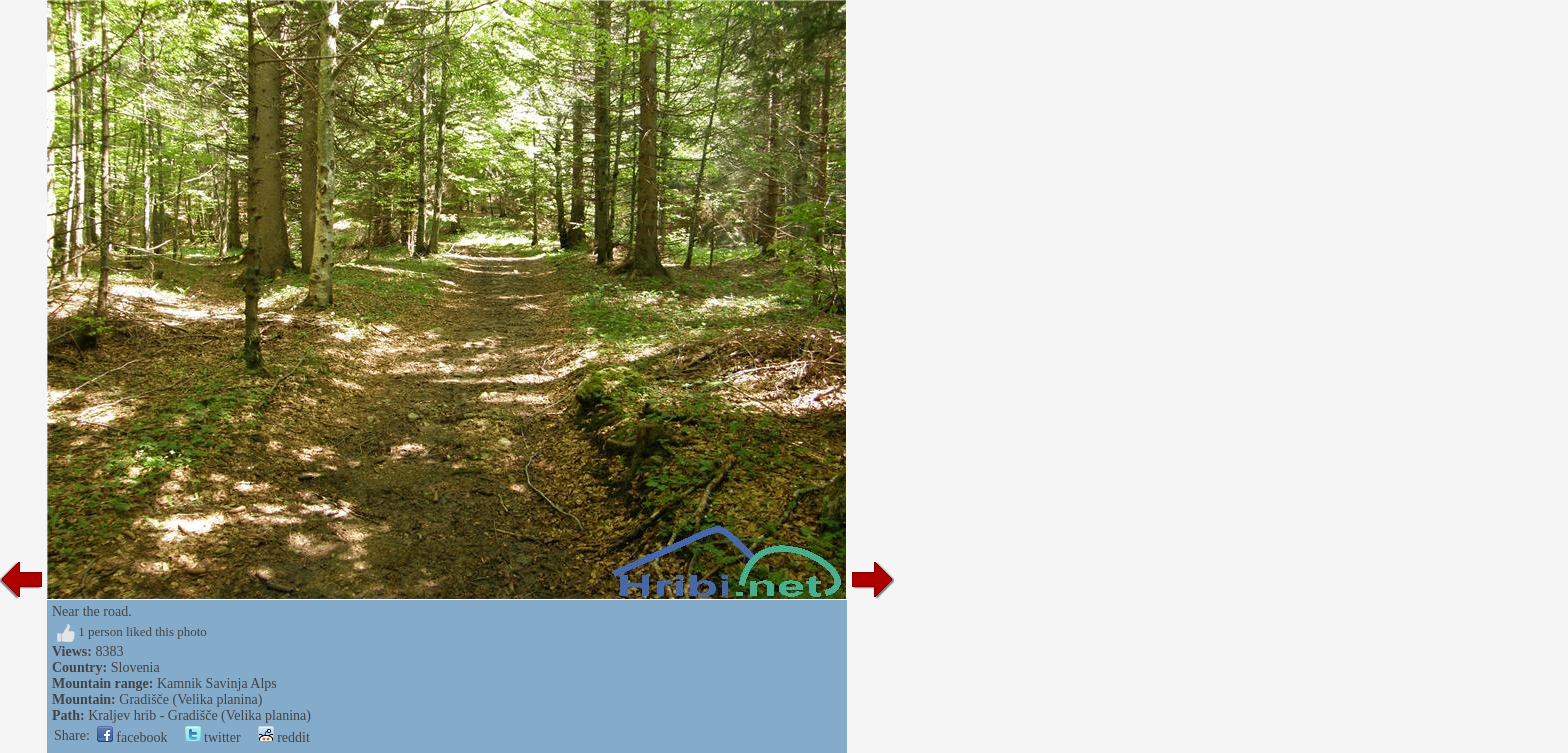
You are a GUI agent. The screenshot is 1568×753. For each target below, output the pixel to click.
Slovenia (135, 667)
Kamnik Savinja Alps (217, 683)
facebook (132, 737)
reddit (284, 737)
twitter (213, 737)
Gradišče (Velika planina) (190, 699)
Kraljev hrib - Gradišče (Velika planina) (199, 715)
